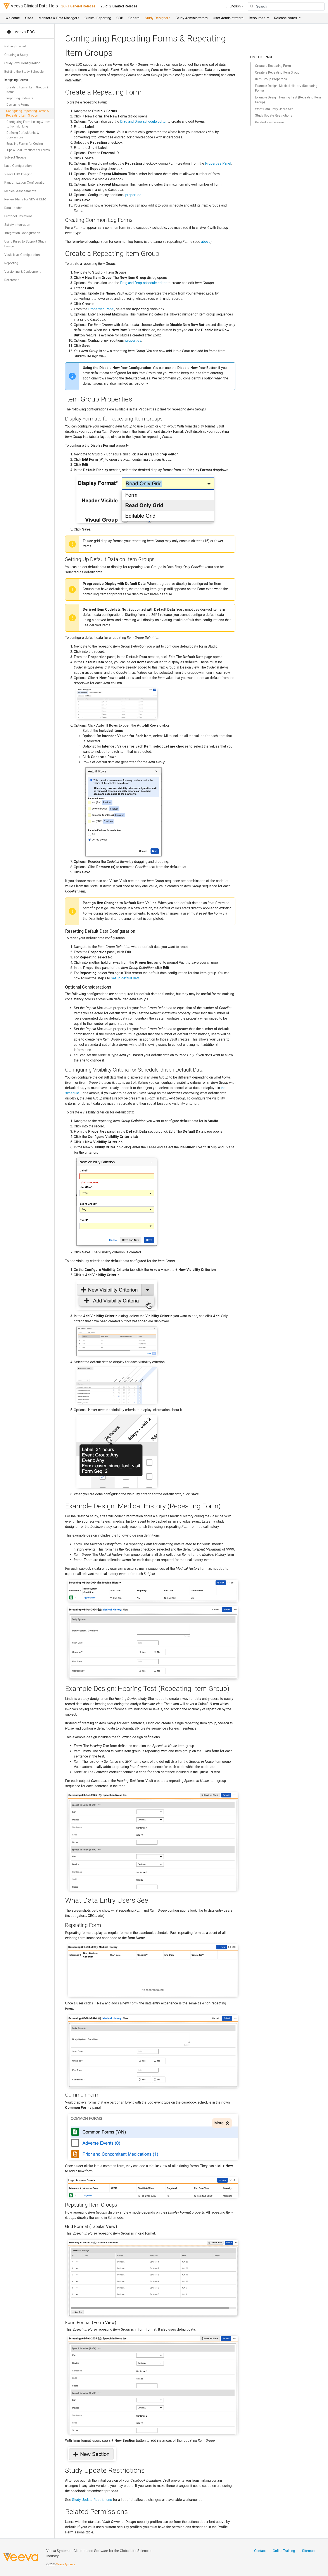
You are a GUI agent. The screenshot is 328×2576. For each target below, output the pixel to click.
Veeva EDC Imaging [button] (18, 174)
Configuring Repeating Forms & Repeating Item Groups (27, 113)
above (206, 242)
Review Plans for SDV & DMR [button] (25, 199)
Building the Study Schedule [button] (24, 72)
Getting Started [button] (15, 46)
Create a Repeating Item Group (277, 72)
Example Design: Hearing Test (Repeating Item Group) (288, 99)
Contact (260, 2551)
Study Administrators (192, 18)
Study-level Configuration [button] (22, 63)
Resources (257, 18)
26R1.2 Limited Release (119, 6)
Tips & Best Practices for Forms (28, 150)
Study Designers (157, 18)
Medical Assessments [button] (20, 191)
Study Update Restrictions (92, 2500)
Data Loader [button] (13, 208)
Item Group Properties (271, 79)
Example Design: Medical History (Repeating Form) (286, 88)
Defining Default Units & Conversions (23, 135)
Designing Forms (18, 104)
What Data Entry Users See (274, 109)
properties (133, 195)
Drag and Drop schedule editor (143, 121)
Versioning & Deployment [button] (22, 272)
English (232, 6)
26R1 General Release (78, 6)
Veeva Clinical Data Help (30, 6)
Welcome (12, 18)
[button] (9, 32)
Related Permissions (270, 122)
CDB (119, 18)
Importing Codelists (20, 98)
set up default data (125, 978)
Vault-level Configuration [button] (22, 255)
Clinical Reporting (98, 18)
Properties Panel (218, 163)
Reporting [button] (11, 263)
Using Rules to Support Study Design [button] (25, 244)
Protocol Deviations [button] (18, 216)
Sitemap (308, 2551)
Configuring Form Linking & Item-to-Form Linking (29, 124)
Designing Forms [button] (16, 80)
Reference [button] (11, 280)
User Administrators (228, 18)
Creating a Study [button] (16, 55)
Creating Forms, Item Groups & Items (27, 90)
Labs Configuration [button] (18, 166)
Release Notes (286, 18)
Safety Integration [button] (17, 225)
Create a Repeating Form (273, 66)
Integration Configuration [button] (22, 233)
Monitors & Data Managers (58, 18)
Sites (29, 18)
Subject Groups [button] (15, 157)
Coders (134, 18)
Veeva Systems (65, 2564)
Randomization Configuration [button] (25, 182)
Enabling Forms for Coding (25, 143)
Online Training (284, 2551)
